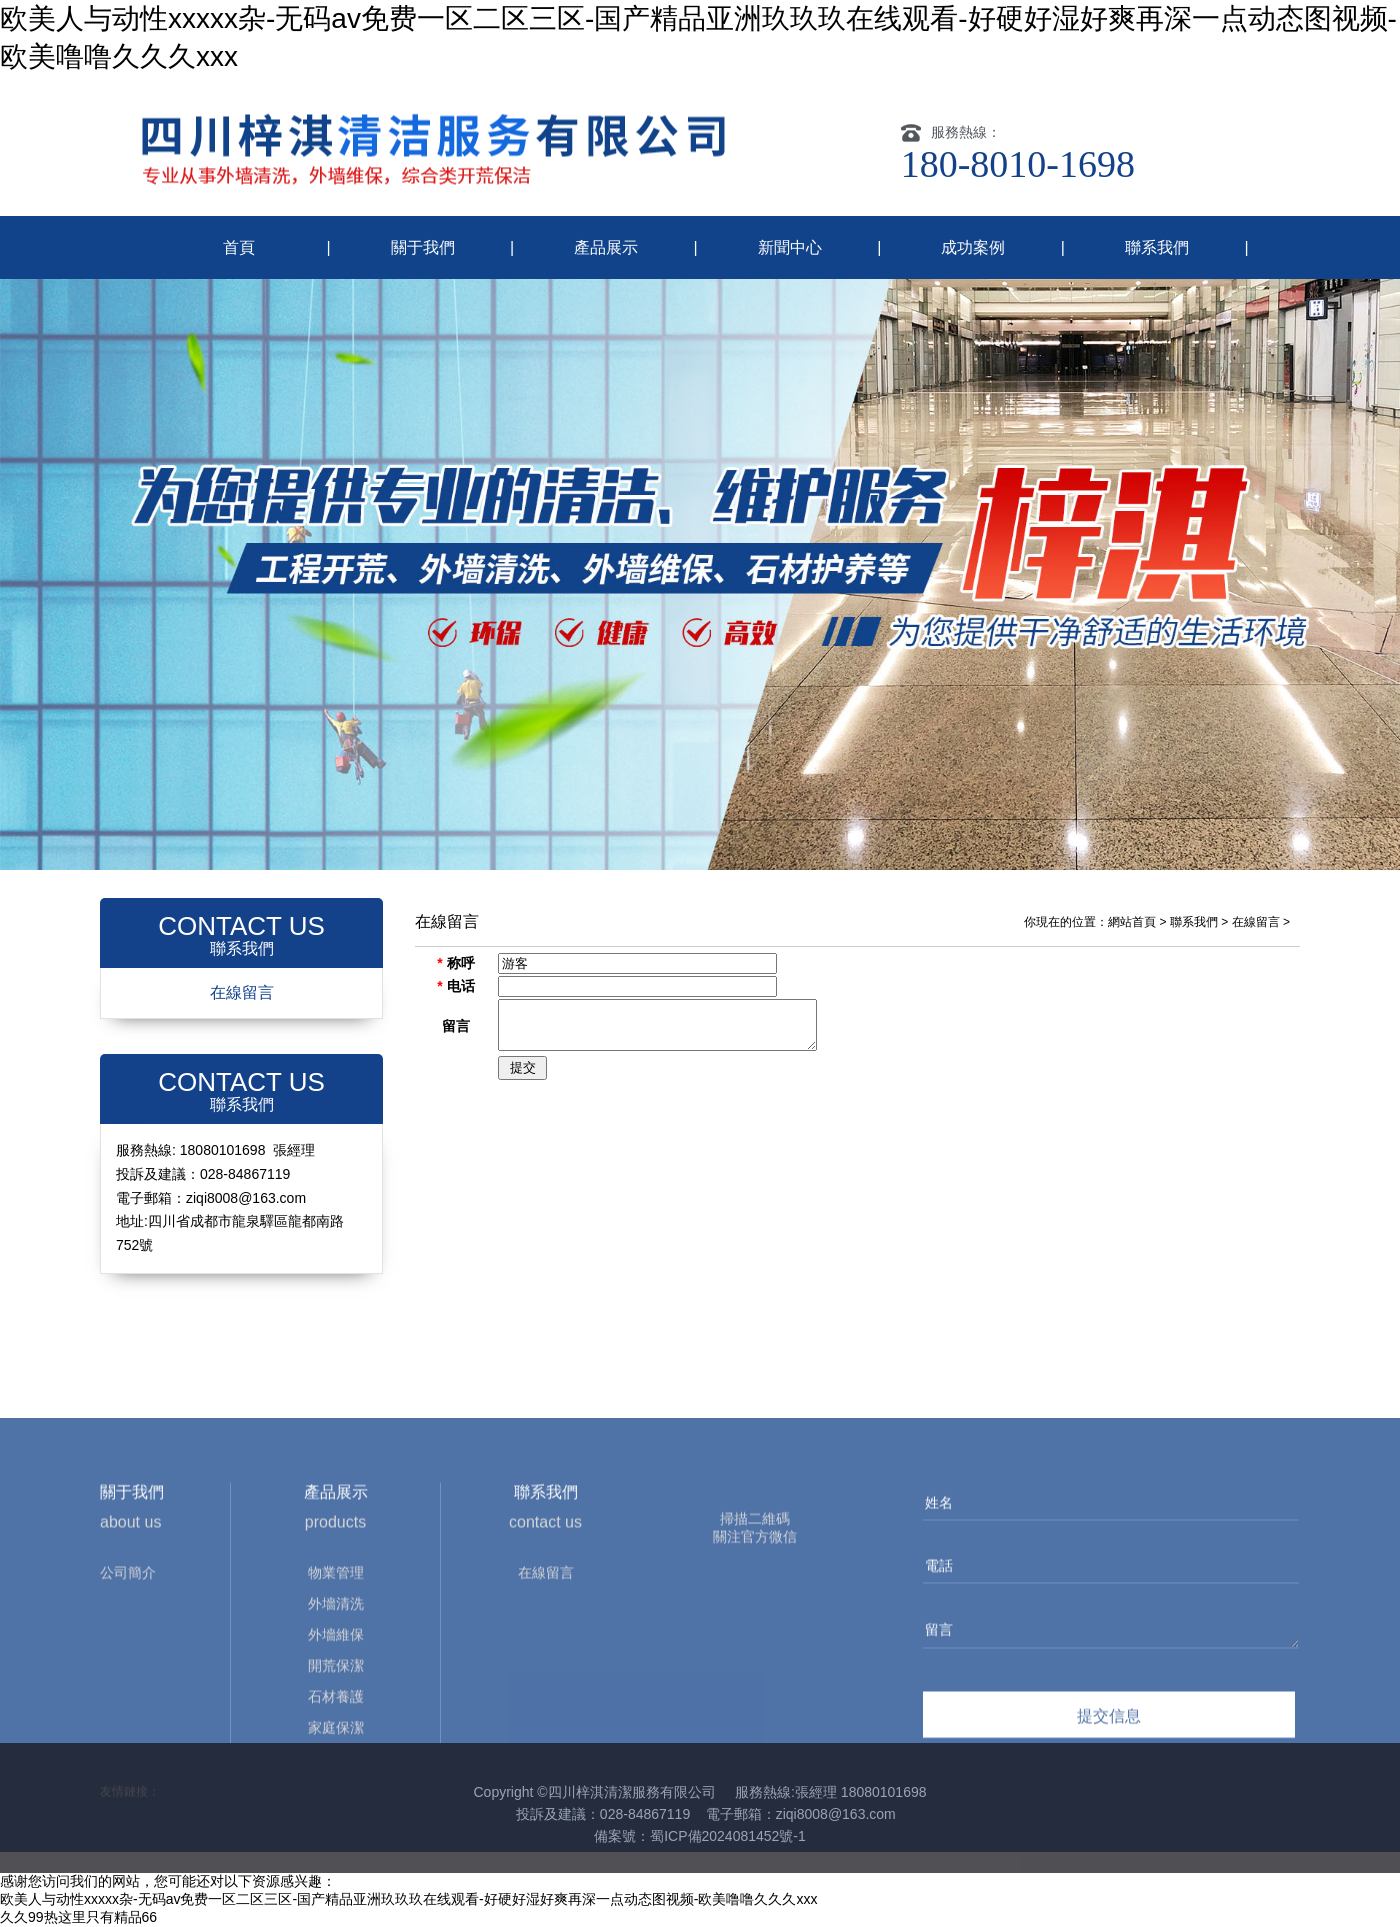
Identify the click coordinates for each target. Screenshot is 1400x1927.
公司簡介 (128, 1689)
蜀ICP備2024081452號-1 (728, 1836)
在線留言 (242, 992)
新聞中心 (790, 247)
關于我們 (423, 247)
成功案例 (973, 247)
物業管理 (336, 1689)
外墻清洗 (336, 1720)
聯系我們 (1157, 247)
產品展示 (606, 247)
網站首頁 (1132, 922)
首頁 (239, 247)
